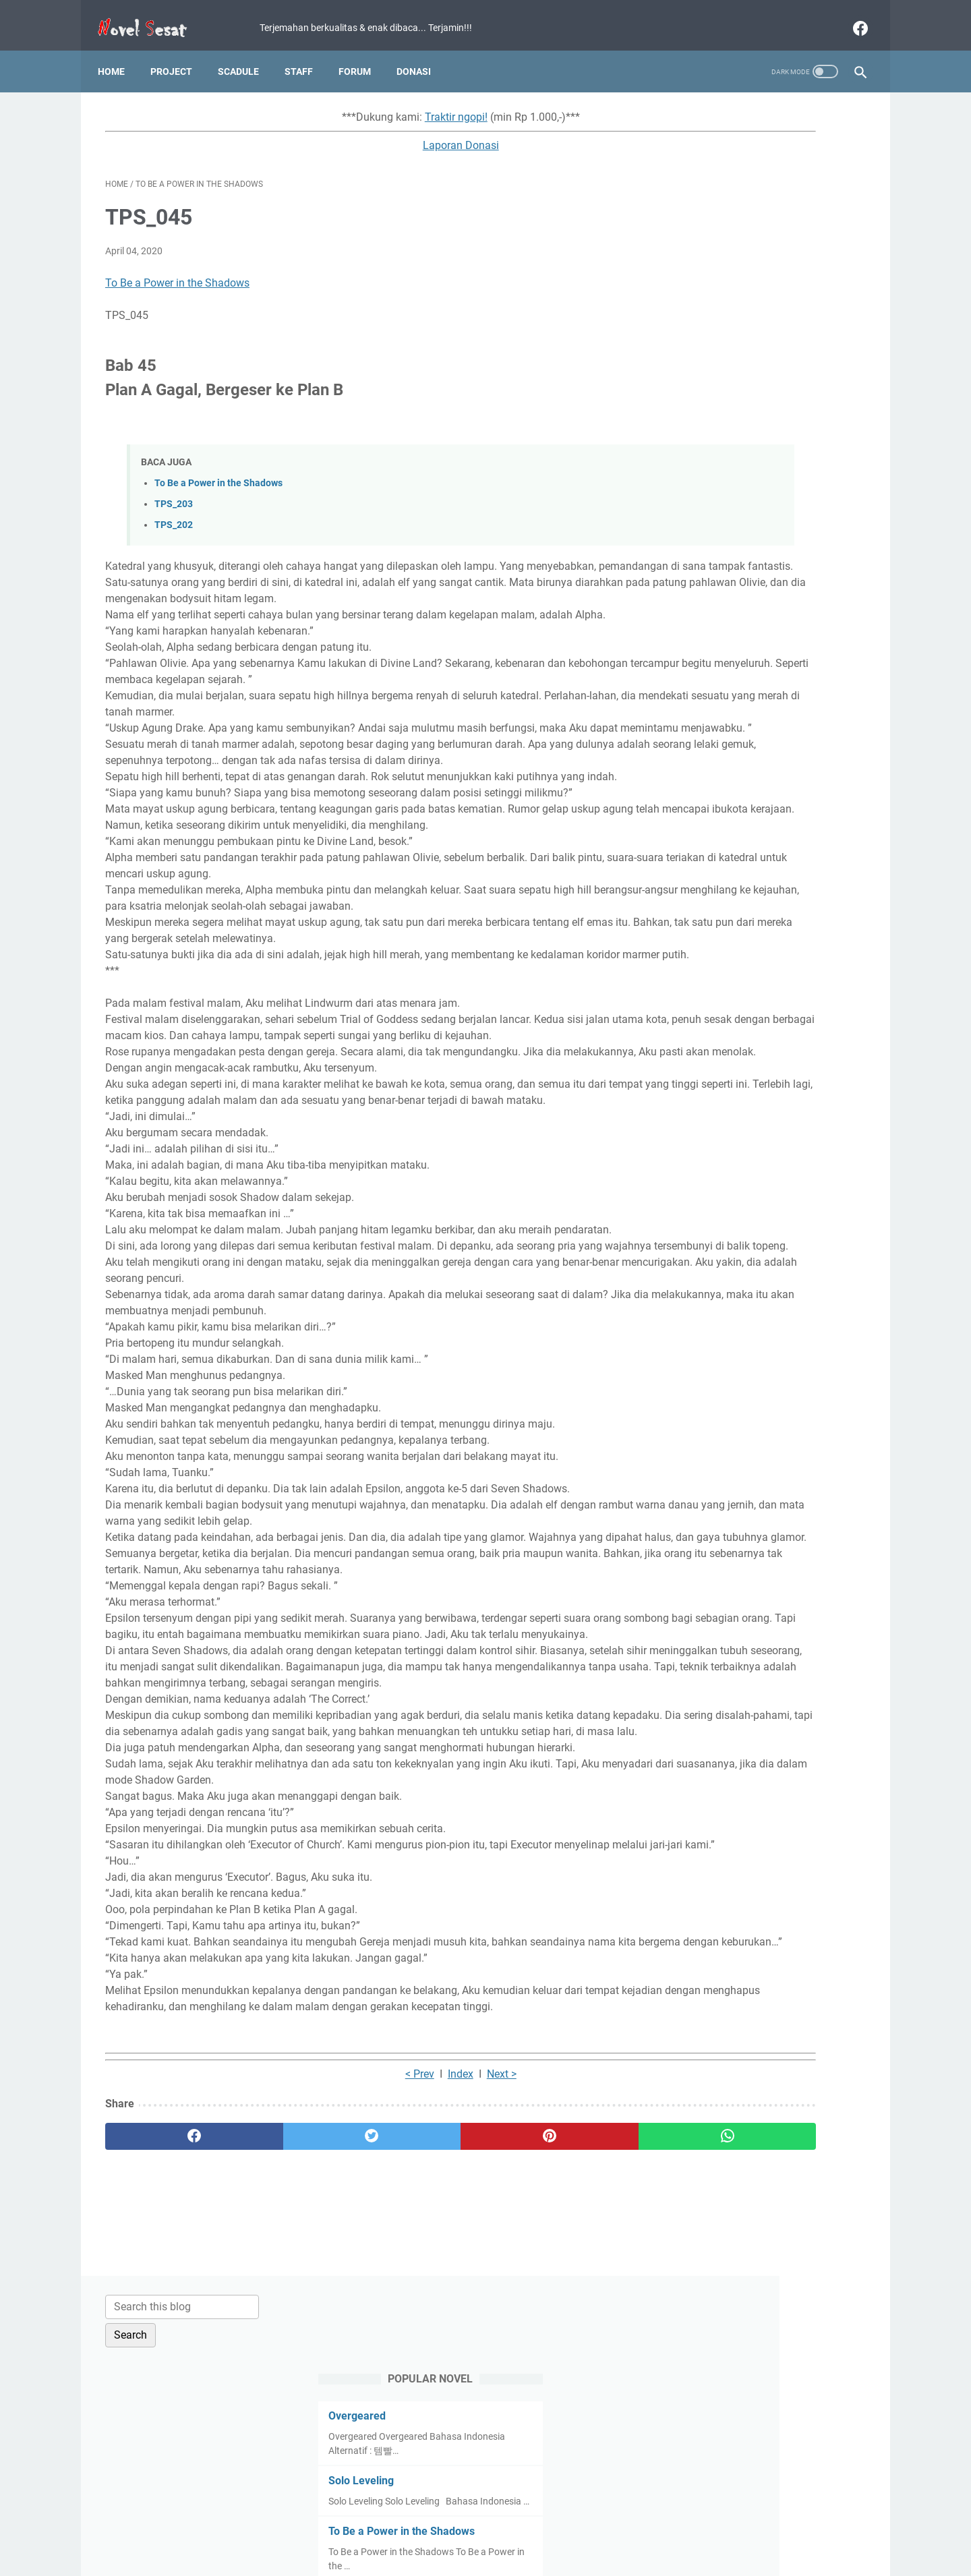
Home (118, 53)
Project (179, 53)
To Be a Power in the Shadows (177, 272)
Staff (306, 53)
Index (360, 2322)
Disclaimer (532, 2527)
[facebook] (851, 16)
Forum (362, 53)
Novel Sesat (504, 2555)
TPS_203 (173, 493)
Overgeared (702, 222)
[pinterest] (424, 2384)
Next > (401, 2322)
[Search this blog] (740, 112)
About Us (646, 2527)
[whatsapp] (551, 2384)
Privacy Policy (468, 2527)
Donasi (421, 53)
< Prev (319, 2322)
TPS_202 (173, 514)
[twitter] (296, 2384)
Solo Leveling (706, 287)
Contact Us (590, 2527)
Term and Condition (384, 2527)
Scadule (245, 53)
